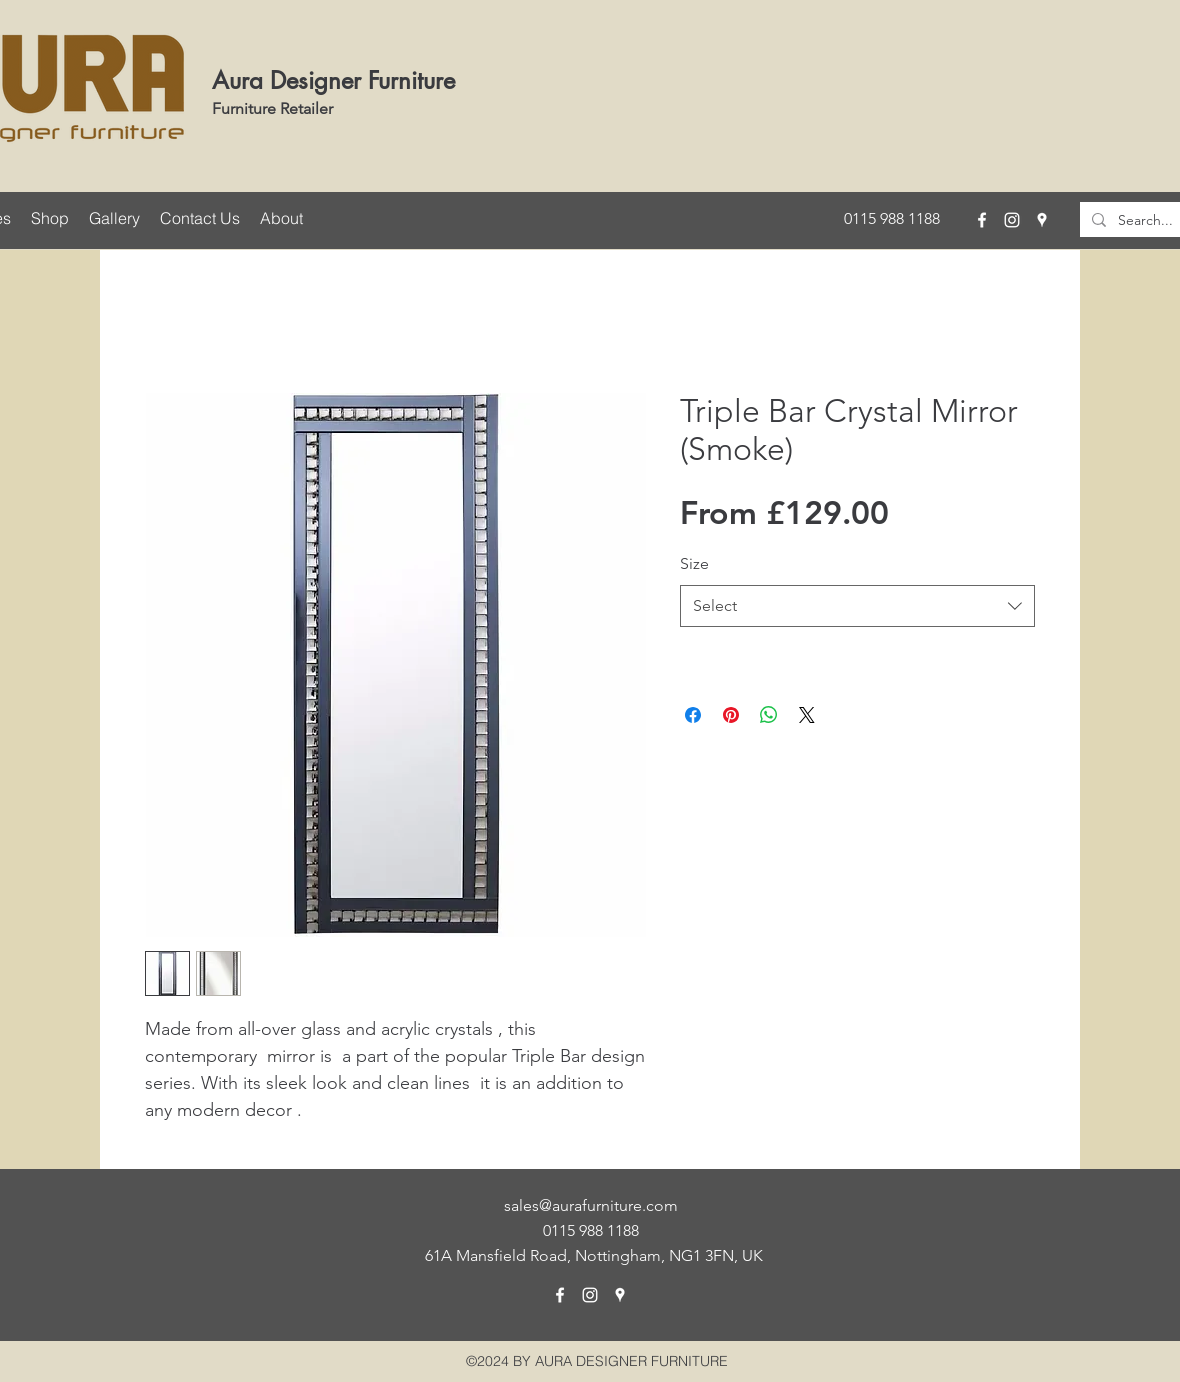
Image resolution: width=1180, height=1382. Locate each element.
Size (694, 563)
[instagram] (1012, 220)
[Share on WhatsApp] (769, 715)
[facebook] (982, 220)
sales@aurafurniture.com (591, 1205)
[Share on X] (807, 715)
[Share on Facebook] (693, 715)
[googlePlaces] (1042, 220)
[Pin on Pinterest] (731, 715)
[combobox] (857, 606)
